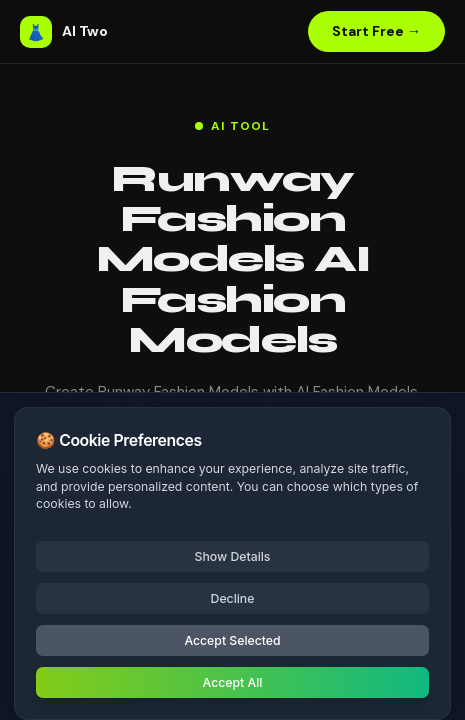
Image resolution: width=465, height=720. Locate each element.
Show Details (233, 556)
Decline (233, 598)
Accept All (233, 682)
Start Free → (376, 31)
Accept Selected (232, 640)
